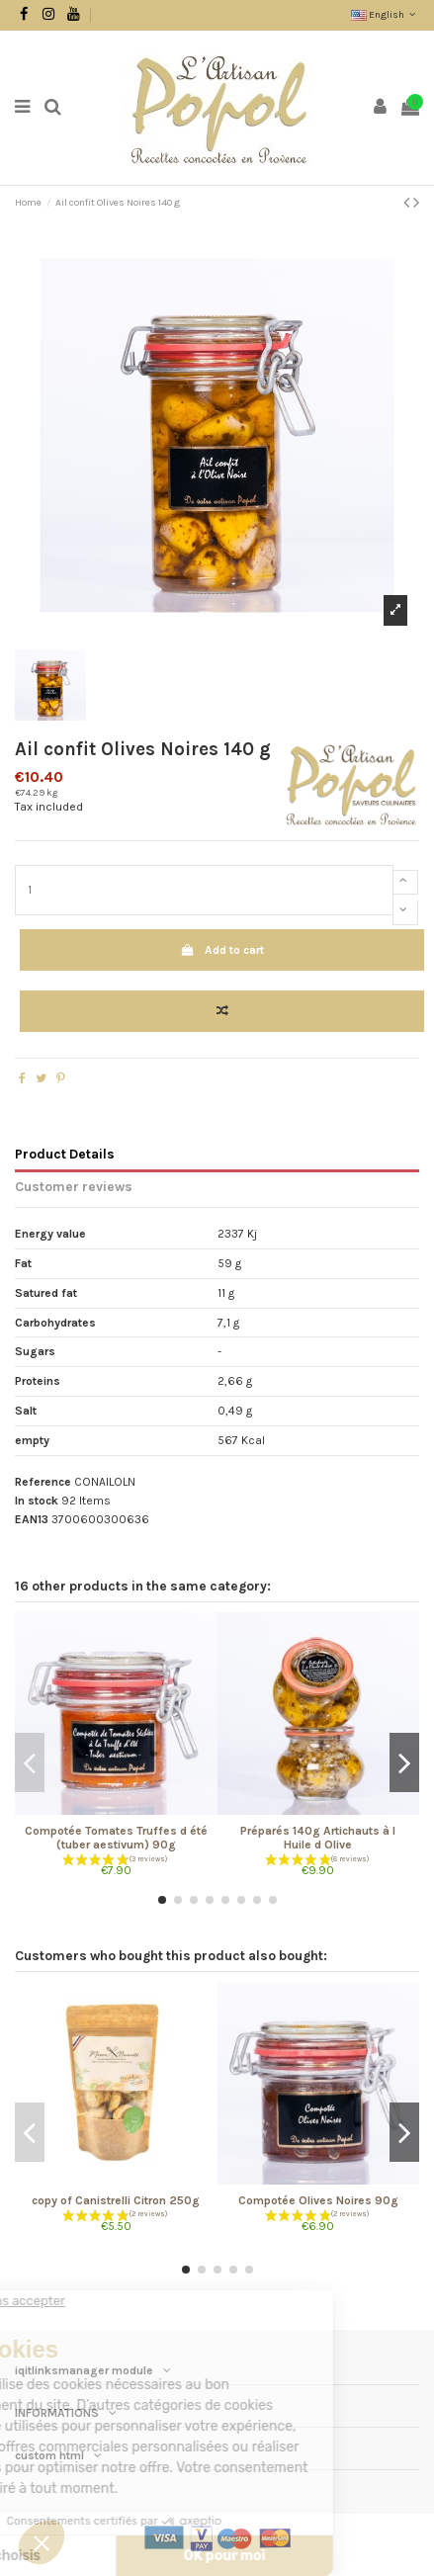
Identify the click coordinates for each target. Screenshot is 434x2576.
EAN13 (31, 1519)
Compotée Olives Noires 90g (318, 2200)
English (385, 15)
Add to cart (221, 950)
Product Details (65, 1153)
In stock (36, 1500)
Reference (43, 1482)
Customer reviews (73, 1186)
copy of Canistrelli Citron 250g (116, 2200)
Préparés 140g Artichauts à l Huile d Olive (317, 1837)
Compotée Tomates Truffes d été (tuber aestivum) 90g (116, 1837)
